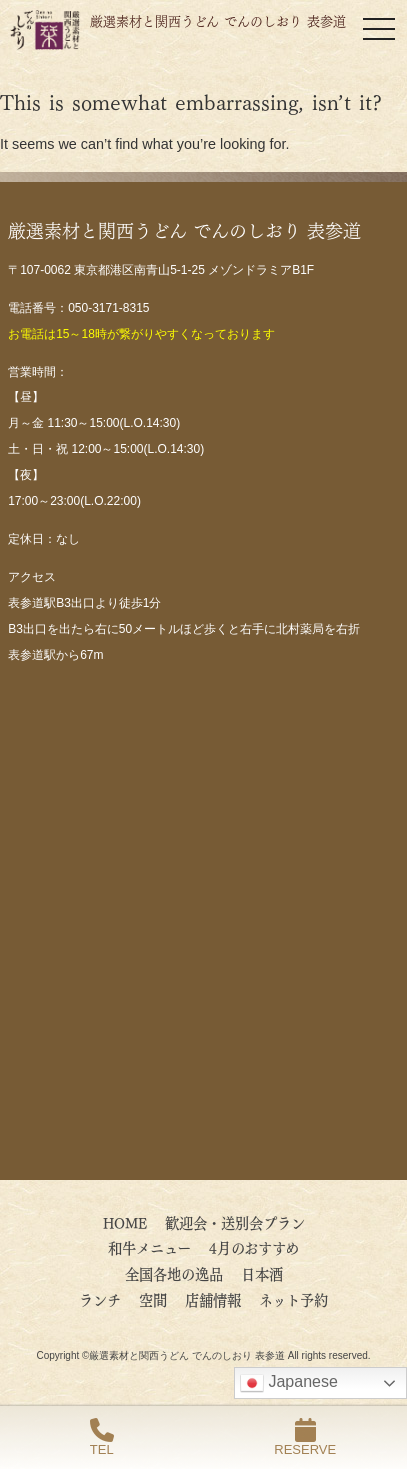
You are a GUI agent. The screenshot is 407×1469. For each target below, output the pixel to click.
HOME (125, 1222)
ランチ (100, 1299)
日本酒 (262, 1273)
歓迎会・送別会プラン (235, 1222)
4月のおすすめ (261, 1247)
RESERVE (305, 1437)
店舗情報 (213, 1299)
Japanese (289, 1383)
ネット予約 (293, 1299)
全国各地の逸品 (174, 1273)
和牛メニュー (149, 1247)
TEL (102, 1437)
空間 (153, 1299)
